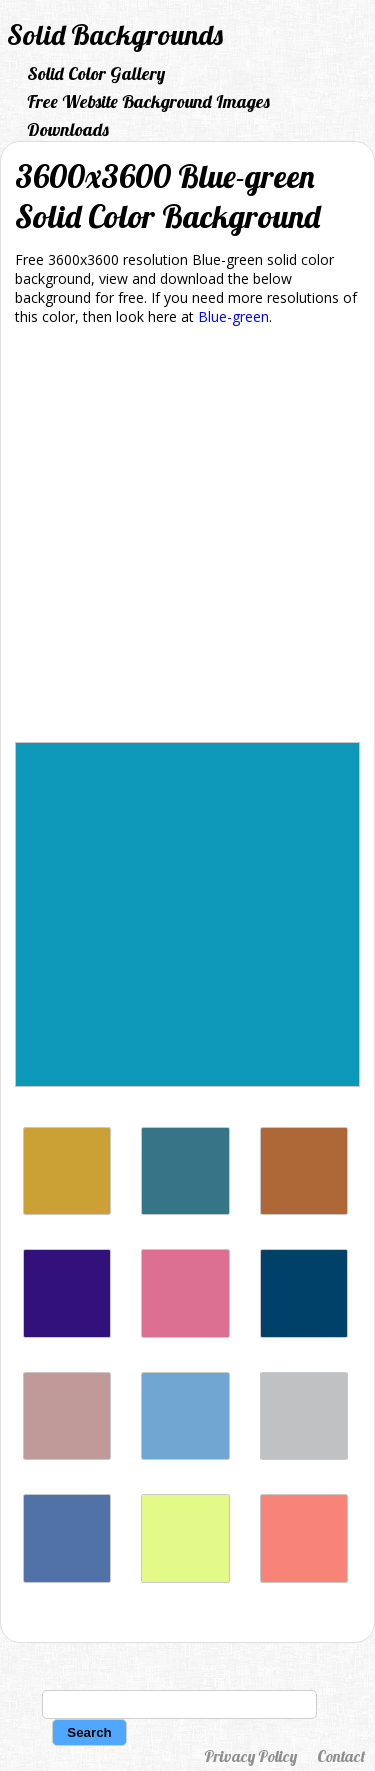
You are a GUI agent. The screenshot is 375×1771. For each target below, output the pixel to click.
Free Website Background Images (148, 101)
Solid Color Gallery (96, 73)
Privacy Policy (250, 1756)
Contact (341, 1756)
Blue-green (233, 316)
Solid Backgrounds (115, 34)
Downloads (68, 129)
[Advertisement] (187, 537)
